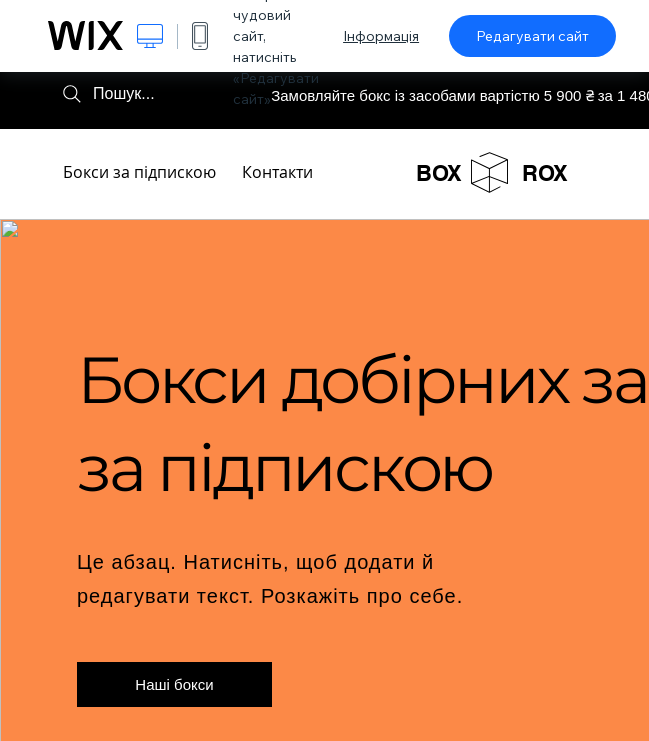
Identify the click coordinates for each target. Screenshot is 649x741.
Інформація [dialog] (381, 36)
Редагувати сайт (532, 36)
